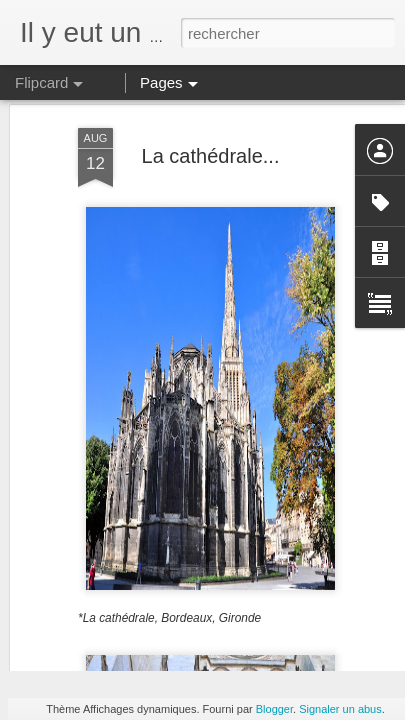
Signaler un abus (340, 709)
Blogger (274, 709)
